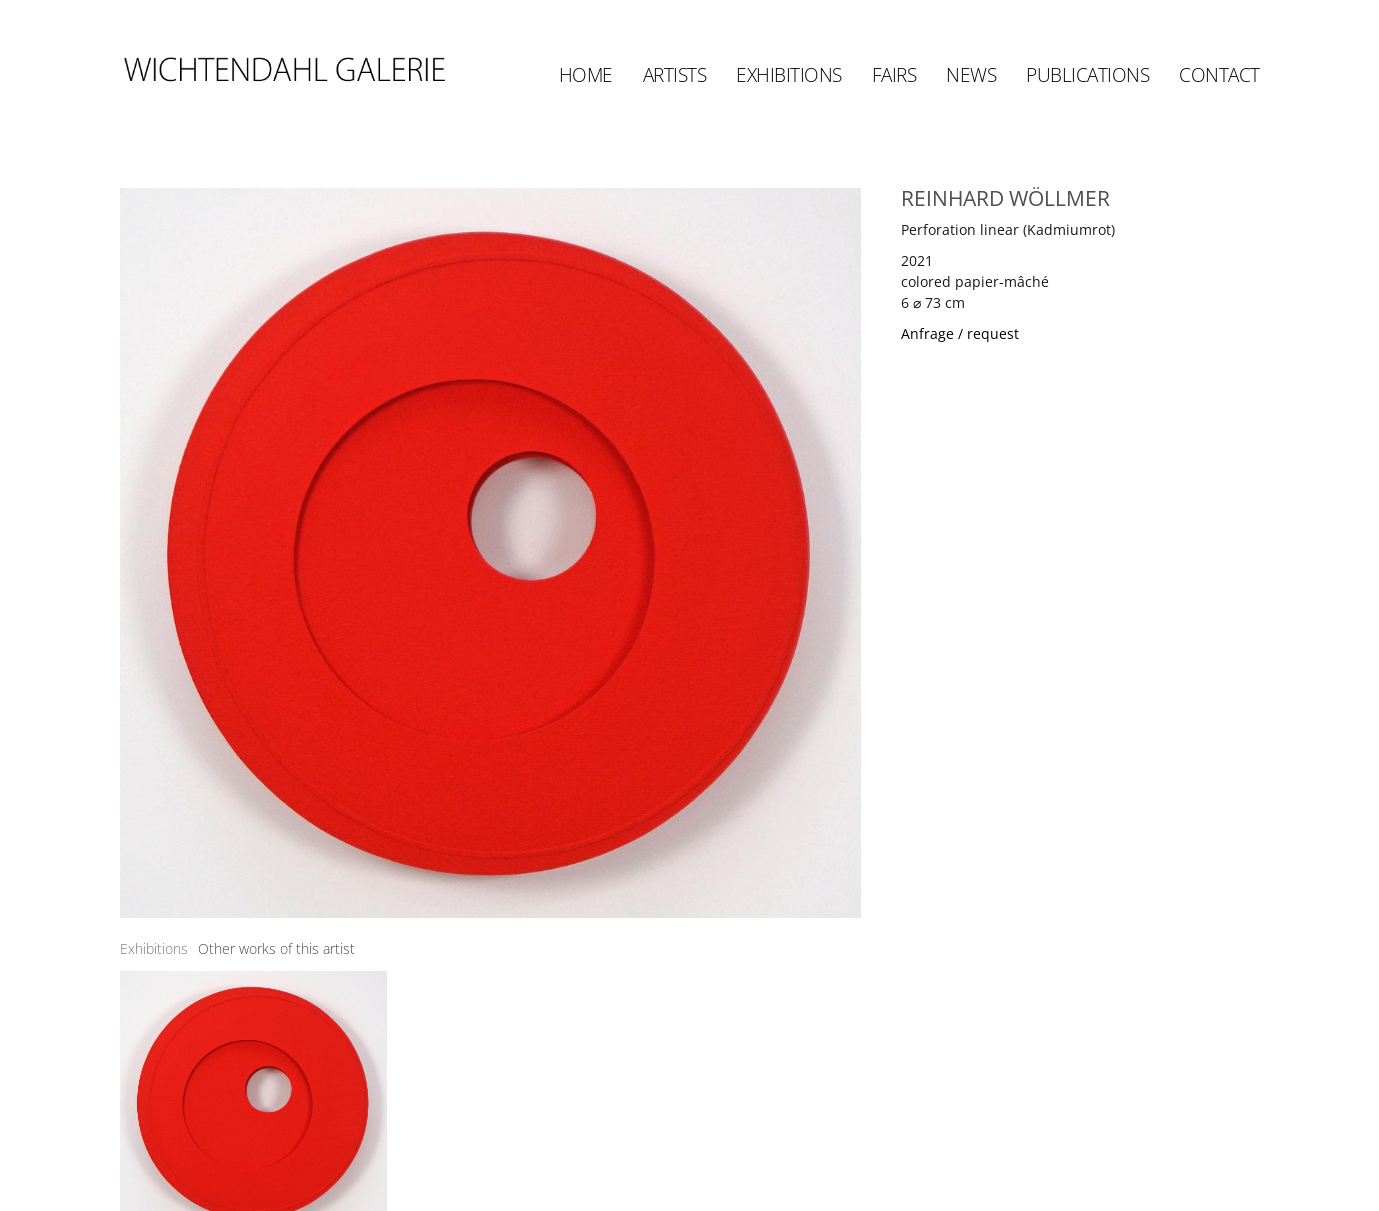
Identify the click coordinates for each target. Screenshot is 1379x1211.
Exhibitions (789, 75)
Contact (1219, 75)
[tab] (154, 948)
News (971, 75)
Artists (675, 75)
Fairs (894, 75)
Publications (1087, 75)
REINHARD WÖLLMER (1005, 198)
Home (586, 75)
